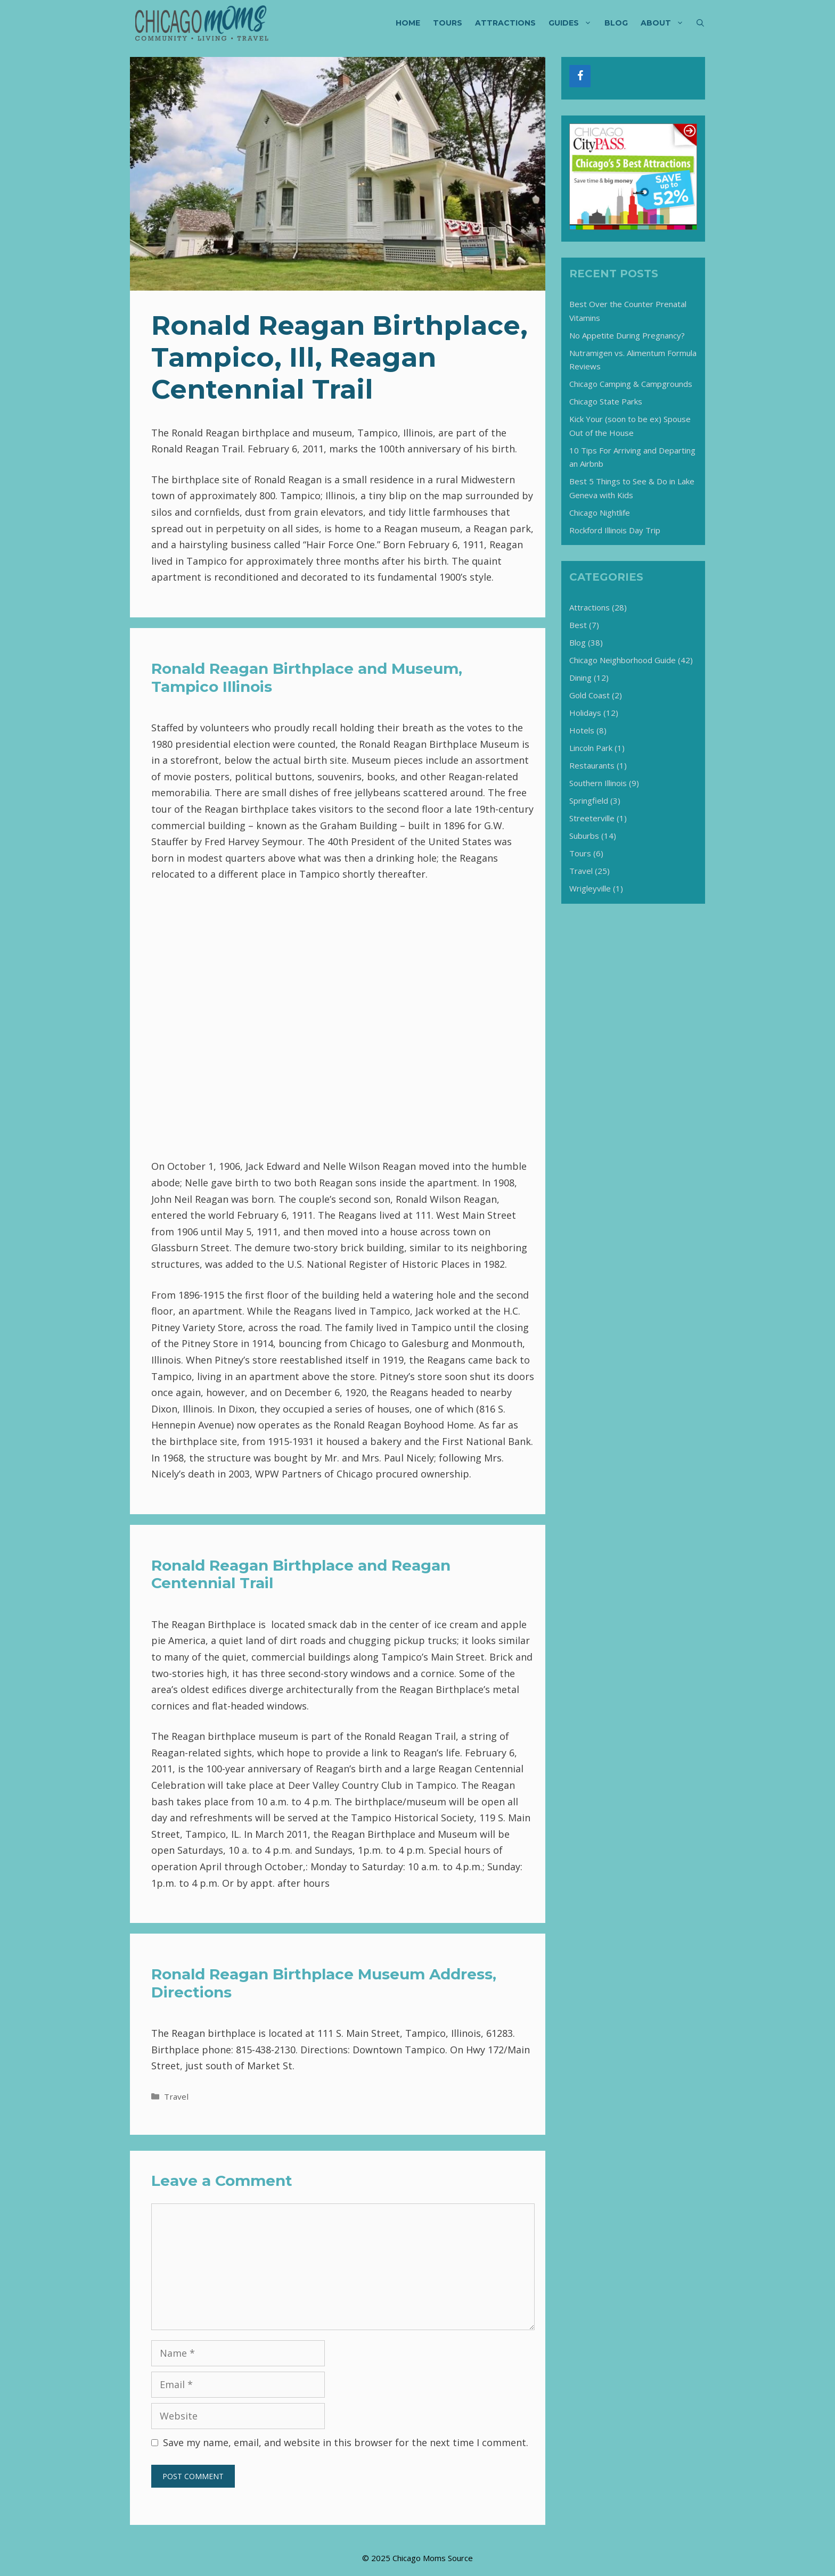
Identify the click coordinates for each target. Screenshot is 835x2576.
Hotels (581, 730)
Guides (573, 23)
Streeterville (592, 818)
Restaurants (592, 765)
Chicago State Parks (605, 401)
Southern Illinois (598, 783)
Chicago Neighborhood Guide (622, 660)
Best (578, 625)
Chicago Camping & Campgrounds (630, 383)
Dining (580, 677)
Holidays (585, 712)
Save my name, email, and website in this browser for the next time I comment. (345, 2442)
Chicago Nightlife (599, 512)
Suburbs (584, 835)
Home (408, 23)
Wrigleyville (590, 888)
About (665, 23)
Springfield (588, 800)
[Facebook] (580, 76)
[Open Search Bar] (700, 23)
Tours (447, 23)
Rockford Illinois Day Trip (614, 530)
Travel (176, 2096)
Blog (616, 23)
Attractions (505, 23)
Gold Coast (589, 695)
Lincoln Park (590, 747)
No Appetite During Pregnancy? (627, 335)
